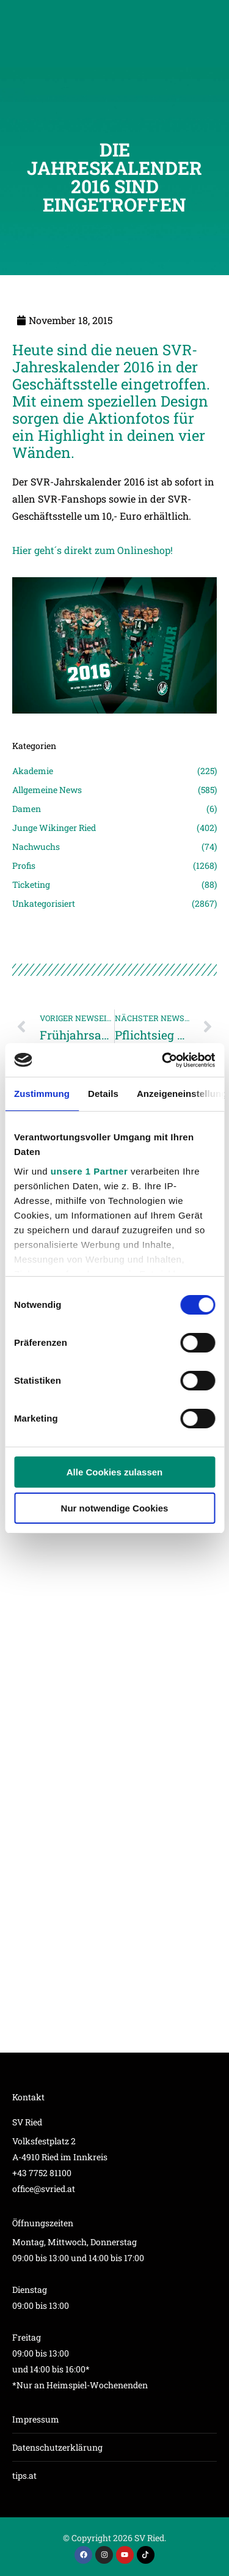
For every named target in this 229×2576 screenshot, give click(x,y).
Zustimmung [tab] (42, 1093)
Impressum (35, 2419)
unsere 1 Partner (89, 1171)
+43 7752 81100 (41, 2173)
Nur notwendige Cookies (115, 1508)
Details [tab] (103, 1093)
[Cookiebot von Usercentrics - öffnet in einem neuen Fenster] (163, 1060)
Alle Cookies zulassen (115, 1472)
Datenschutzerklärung (57, 2447)
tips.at (24, 2475)
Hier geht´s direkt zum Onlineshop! (92, 550)
